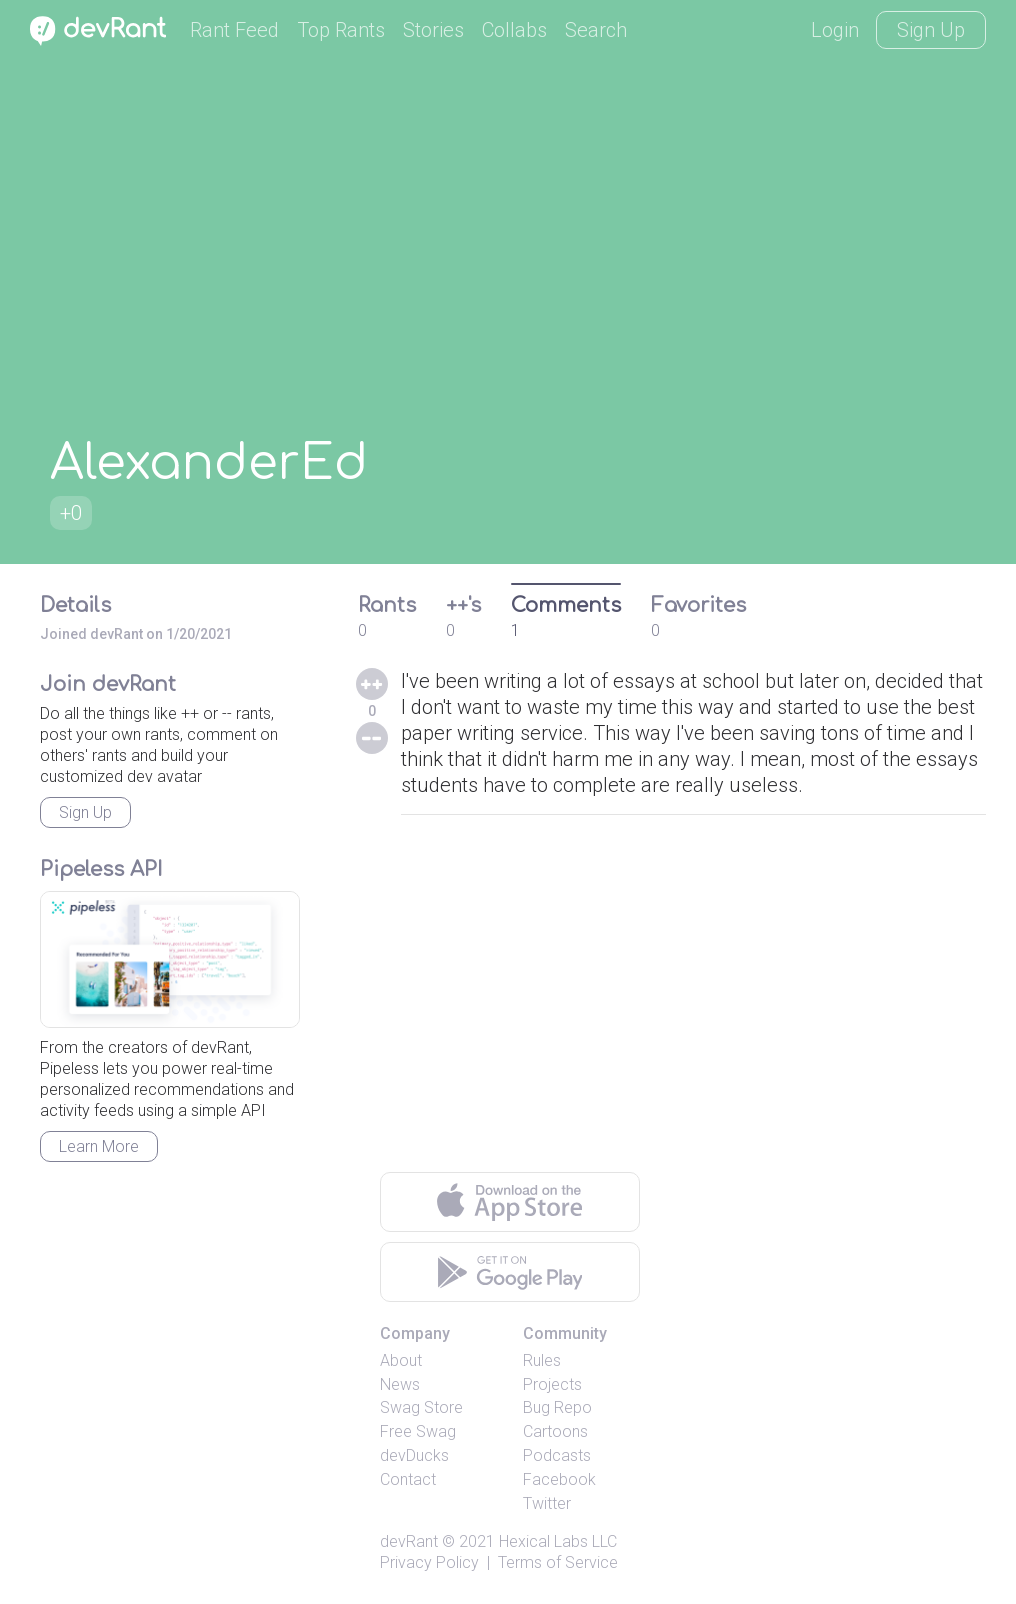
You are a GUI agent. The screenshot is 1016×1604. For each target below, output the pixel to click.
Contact (408, 1479)
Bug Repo (557, 1407)
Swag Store (421, 1407)
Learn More (99, 1146)
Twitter (547, 1503)
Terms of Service (558, 1562)
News (400, 1384)
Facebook (559, 1479)
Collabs (514, 30)
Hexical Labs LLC (558, 1541)
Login (835, 30)
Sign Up (931, 30)
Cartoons (555, 1431)
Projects (552, 1384)
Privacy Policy (429, 1562)
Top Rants (341, 30)
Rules (542, 1360)
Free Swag (418, 1431)
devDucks (414, 1455)
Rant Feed (234, 30)
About (401, 1360)
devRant (409, 1541)
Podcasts (557, 1455)
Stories (433, 30)
